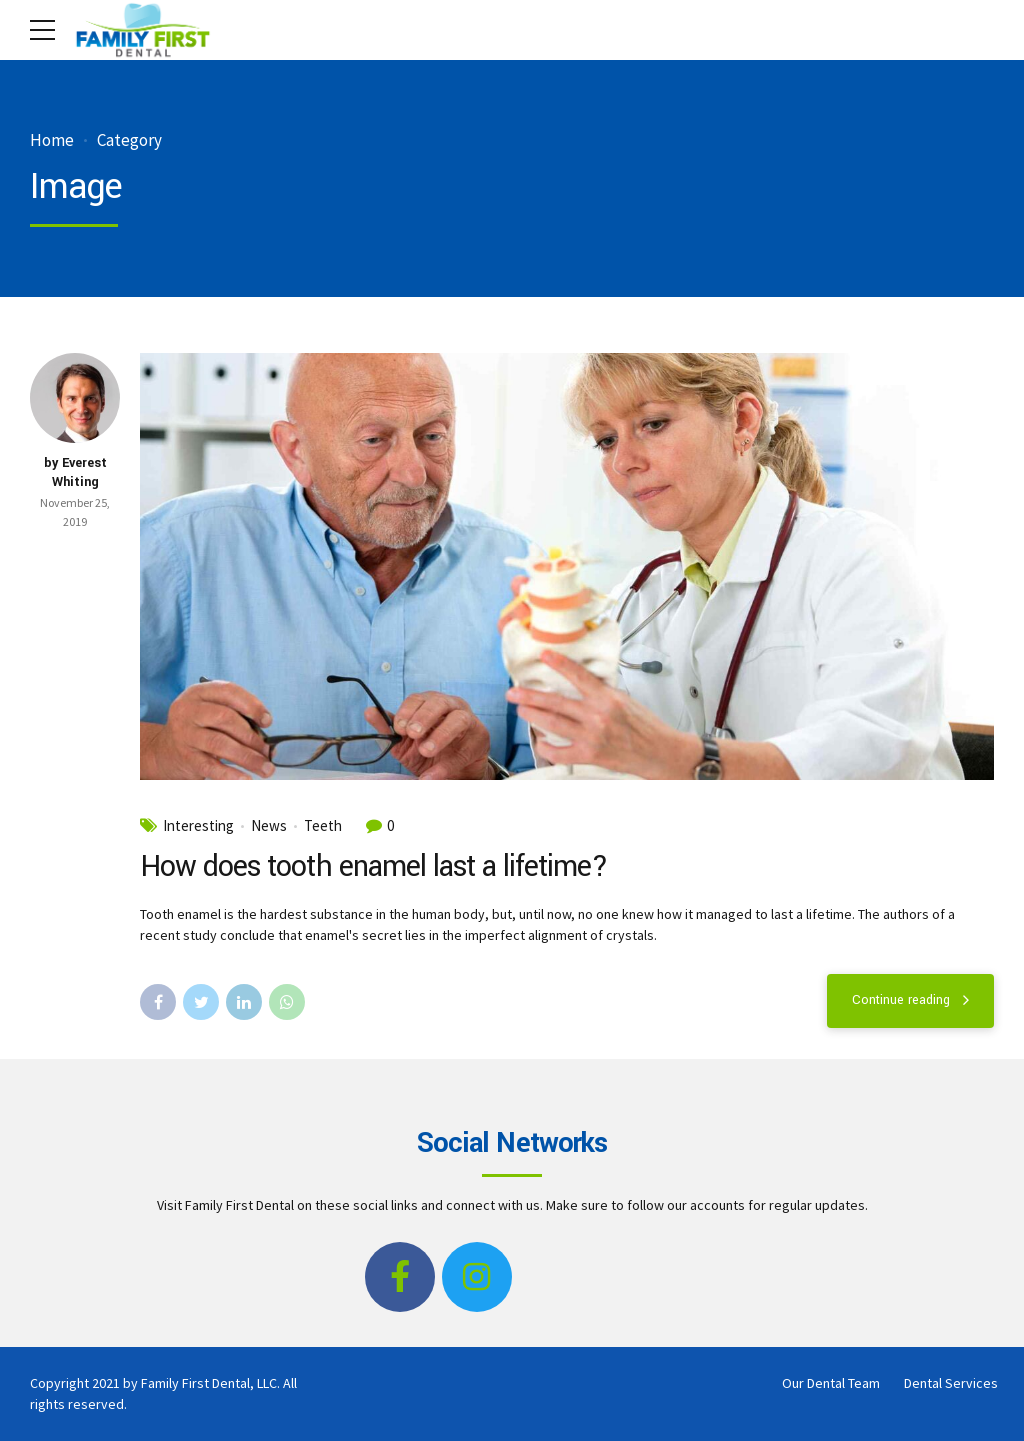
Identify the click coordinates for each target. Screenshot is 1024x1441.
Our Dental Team (831, 1383)
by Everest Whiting (75, 473)
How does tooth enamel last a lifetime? (374, 866)
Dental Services (951, 1383)
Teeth (323, 826)
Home (52, 140)
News (269, 826)
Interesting (198, 826)
